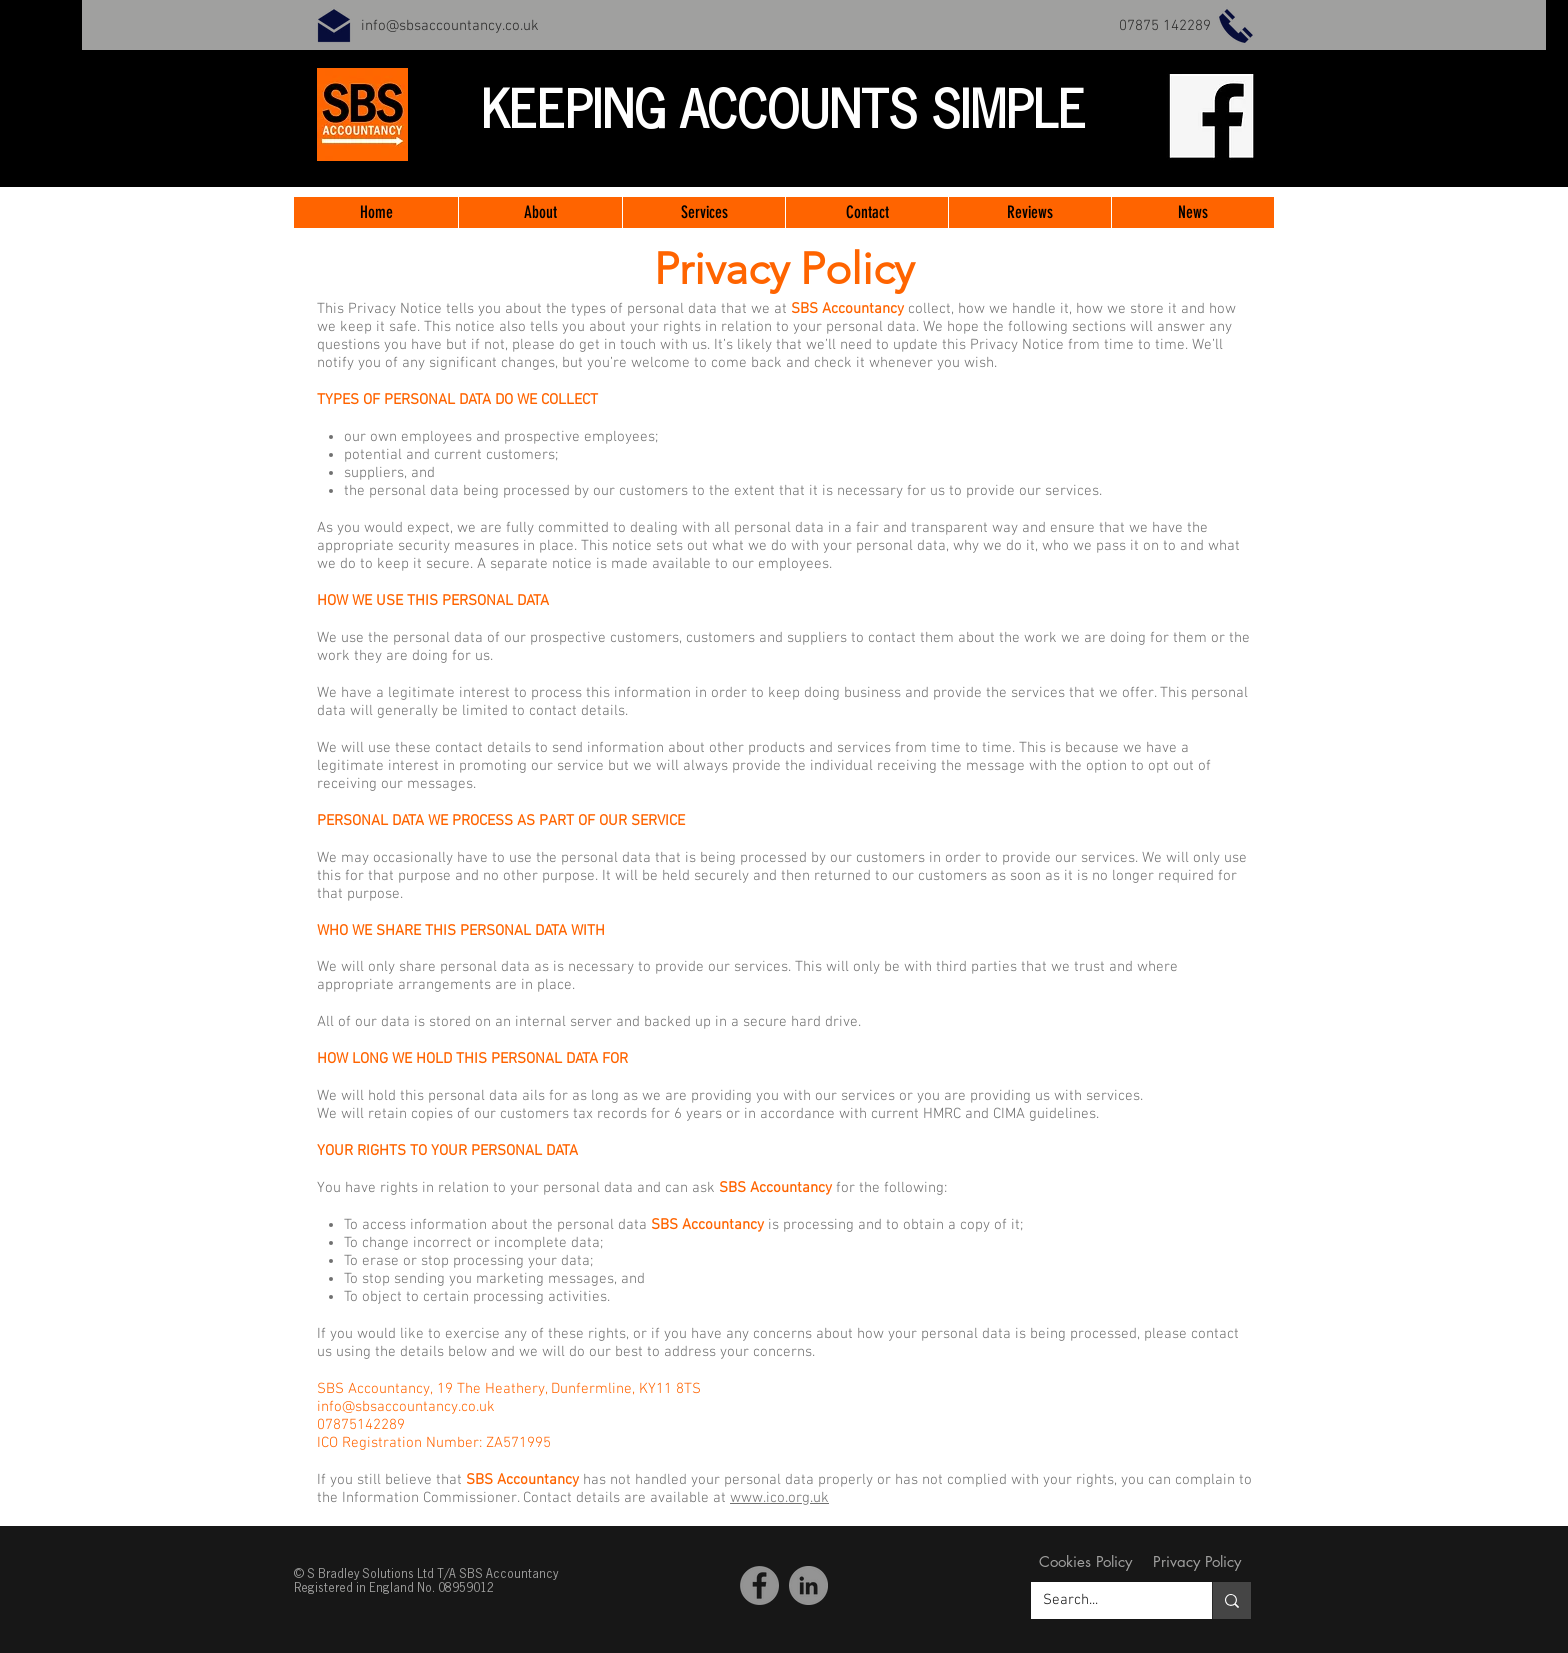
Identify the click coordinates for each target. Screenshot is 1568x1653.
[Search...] (1106, 1600)
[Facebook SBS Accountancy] (759, 1585)
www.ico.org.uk (779, 1498)
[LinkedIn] (808, 1585)
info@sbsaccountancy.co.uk (450, 26)
